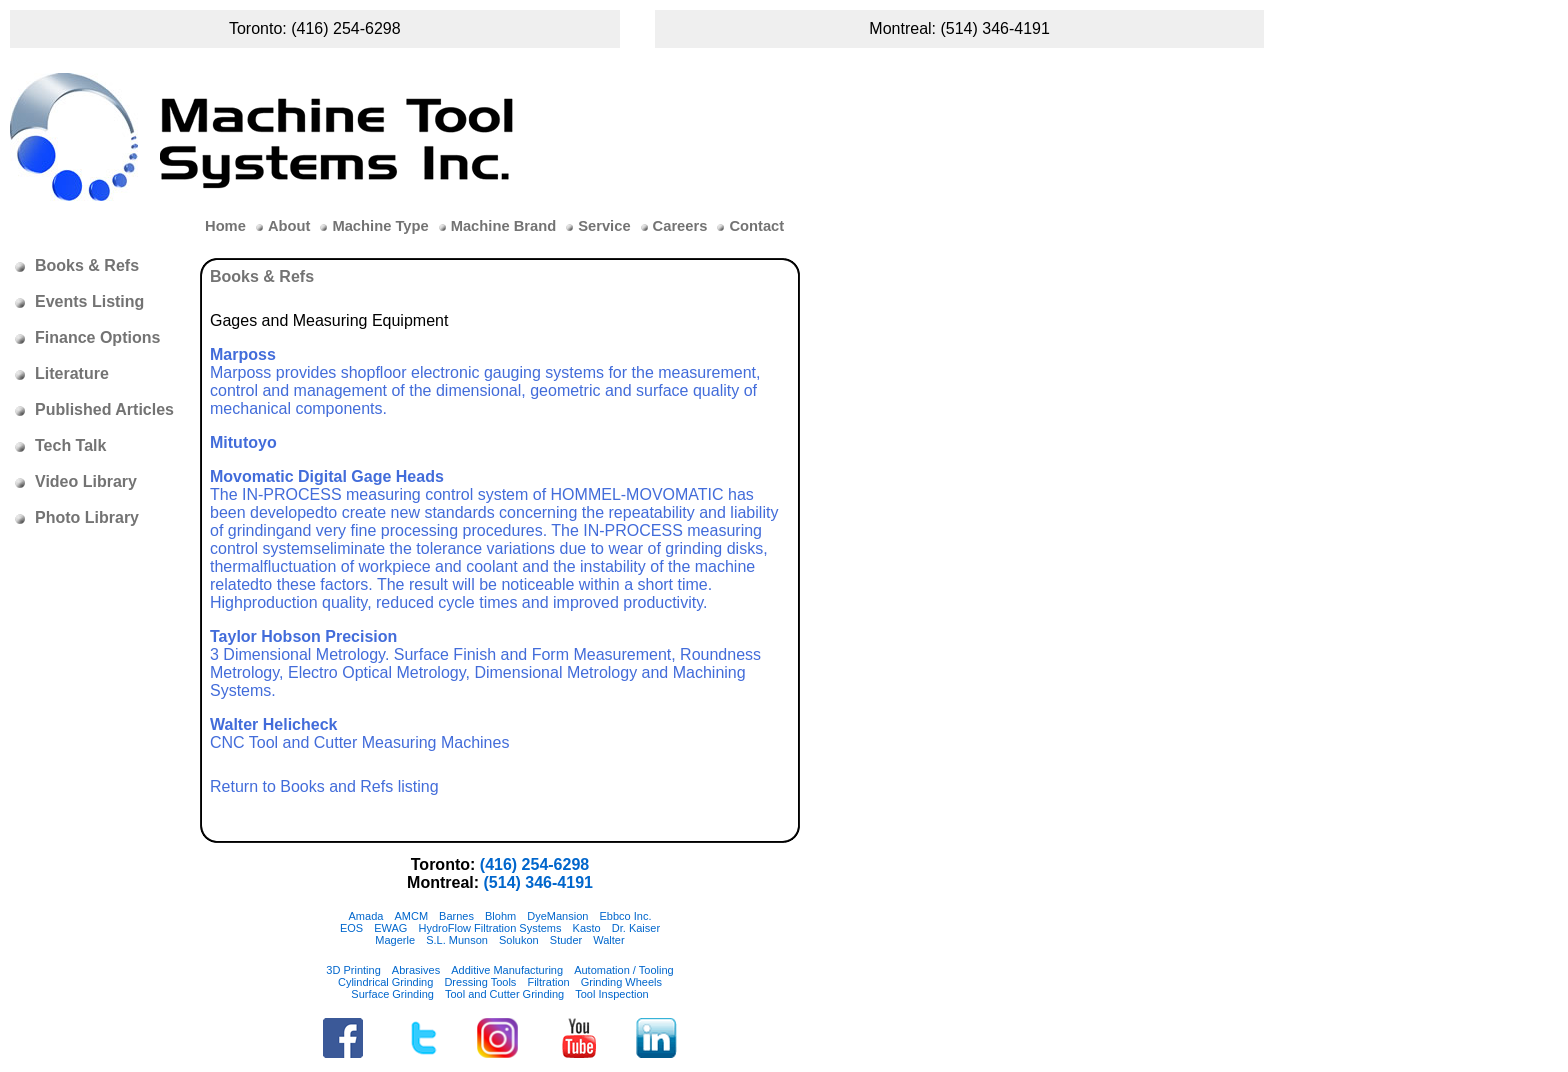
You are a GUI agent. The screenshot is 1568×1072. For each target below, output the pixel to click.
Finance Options (97, 337)
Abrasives (416, 970)
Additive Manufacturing (507, 970)
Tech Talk (70, 445)
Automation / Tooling (623, 970)
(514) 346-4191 (994, 28)
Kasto (587, 928)
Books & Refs (87, 265)
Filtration (548, 982)
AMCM (411, 916)
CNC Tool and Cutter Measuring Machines (359, 733)
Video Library (86, 481)
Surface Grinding (392, 994)
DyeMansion (557, 916)
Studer (566, 940)
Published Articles (104, 409)
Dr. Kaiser (636, 928)
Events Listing (89, 301)
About (289, 226)
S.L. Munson (457, 940)
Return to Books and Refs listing (324, 786)
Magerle (395, 940)
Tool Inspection (611, 994)
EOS (351, 928)
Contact (756, 226)
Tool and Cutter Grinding (504, 994)
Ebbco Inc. (625, 916)
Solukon (519, 940)
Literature (72, 373)
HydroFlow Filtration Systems (489, 928)
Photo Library (87, 517)
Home (225, 226)
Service (604, 226)
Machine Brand (504, 226)
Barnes (456, 916)
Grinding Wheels (621, 982)
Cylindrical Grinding (385, 982)
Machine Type (380, 226)
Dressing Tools (480, 982)
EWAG (390, 928)
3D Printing (353, 970)
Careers (680, 226)
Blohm (500, 916)
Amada (366, 916)
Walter (608, 940)
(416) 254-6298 (345, 28)
